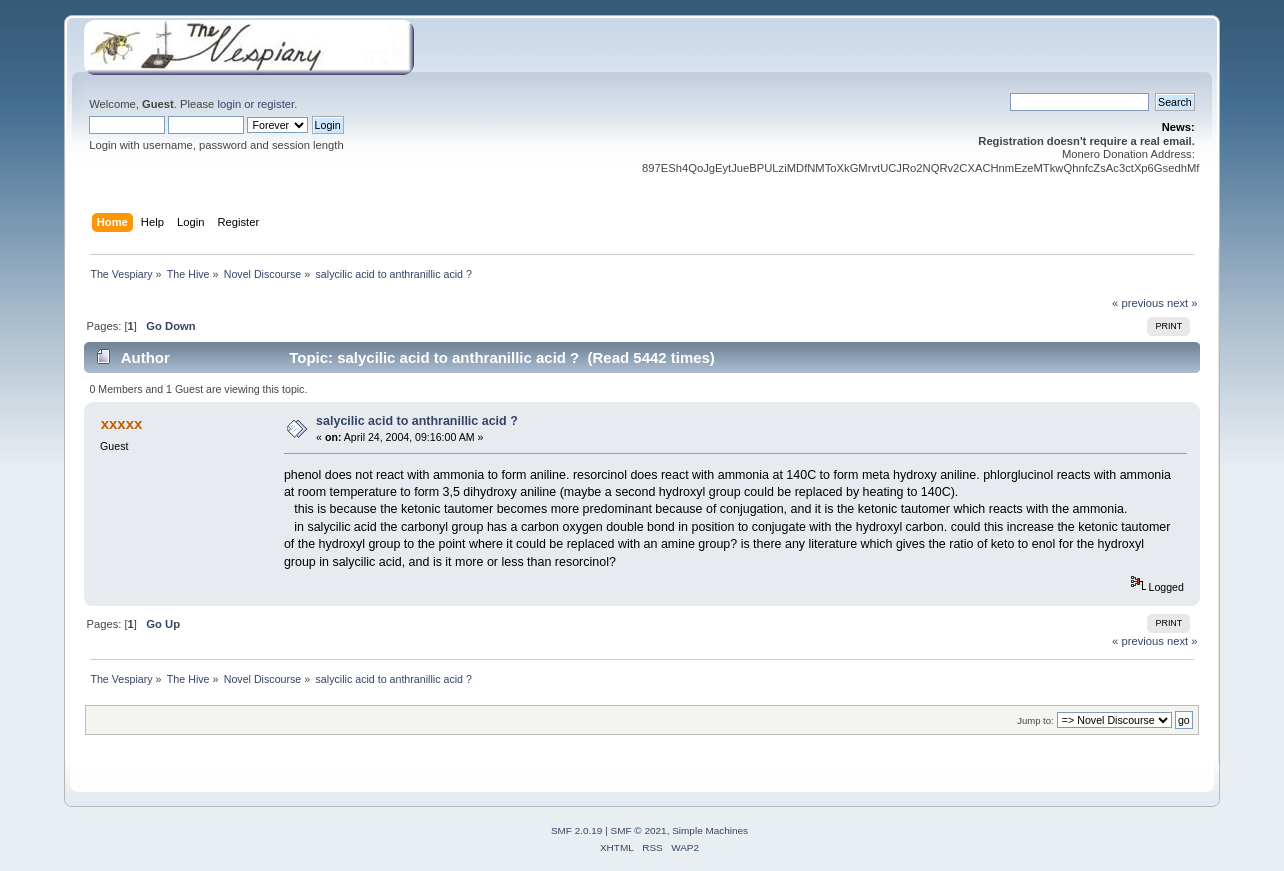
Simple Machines (710, 830)
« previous (1138, 303)
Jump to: (1035, 720)
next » (1182, 303)
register (275, 104)
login (229, 104)
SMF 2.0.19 (577, 830)
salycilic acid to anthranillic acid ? (417, 421)
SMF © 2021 (639, 830)
